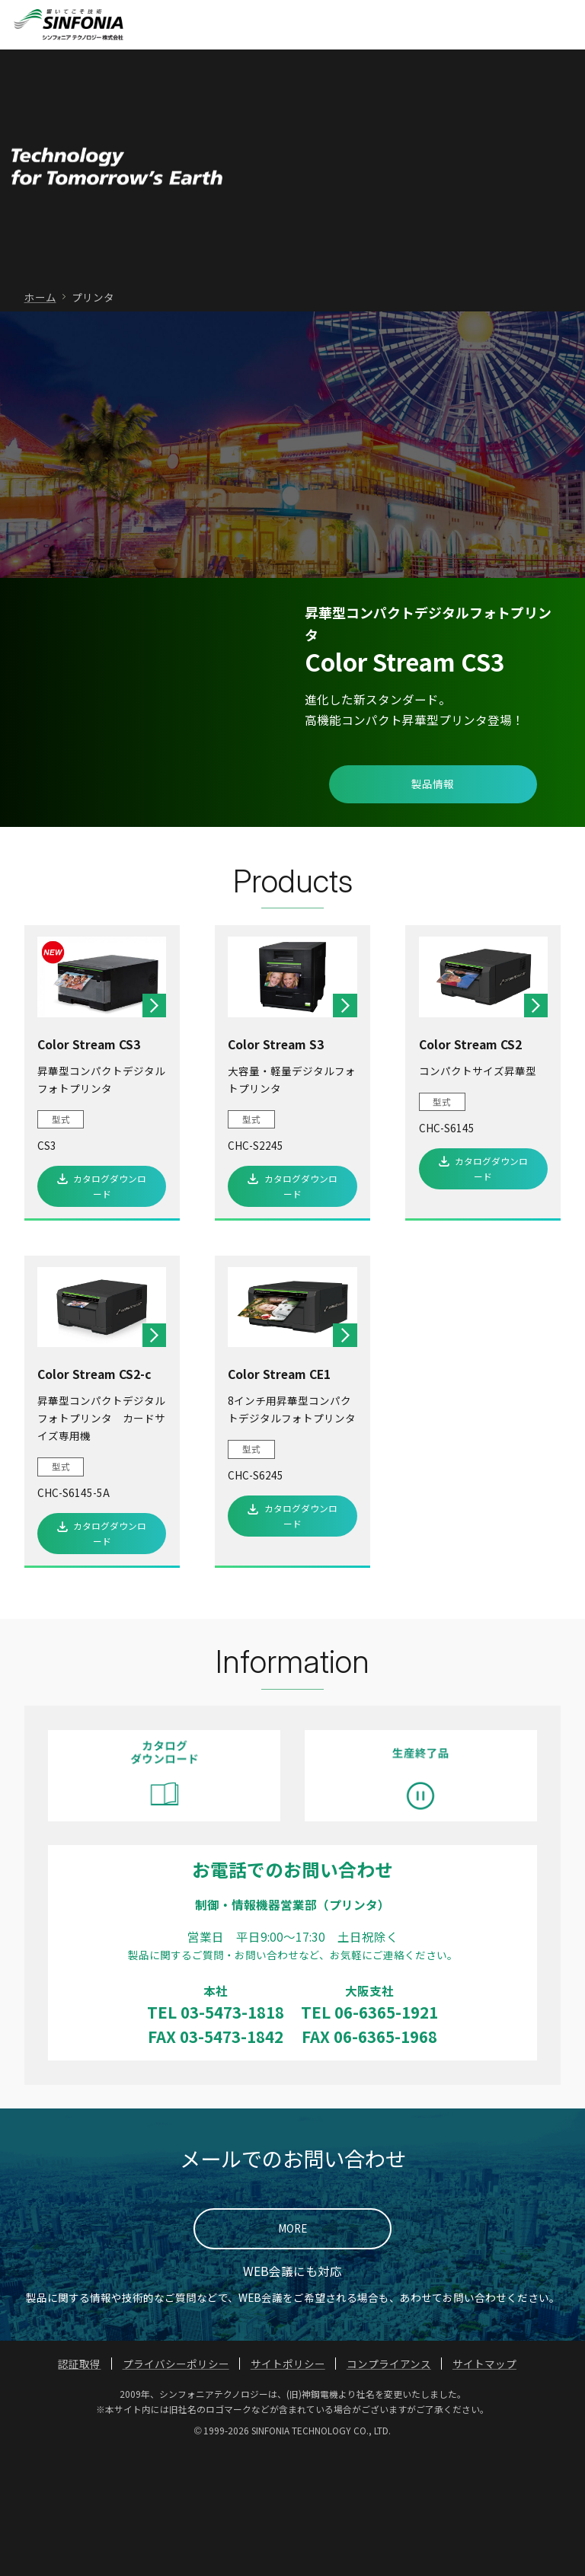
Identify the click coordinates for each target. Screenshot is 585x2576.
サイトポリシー (288, 2488)
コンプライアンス (389, 2488)
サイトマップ (484, 2488)
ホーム (40, 421)
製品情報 (432, 908)
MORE (292, 2353)
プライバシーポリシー (176, 2488)
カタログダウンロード (109, 1310)
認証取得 (79, 2488)
